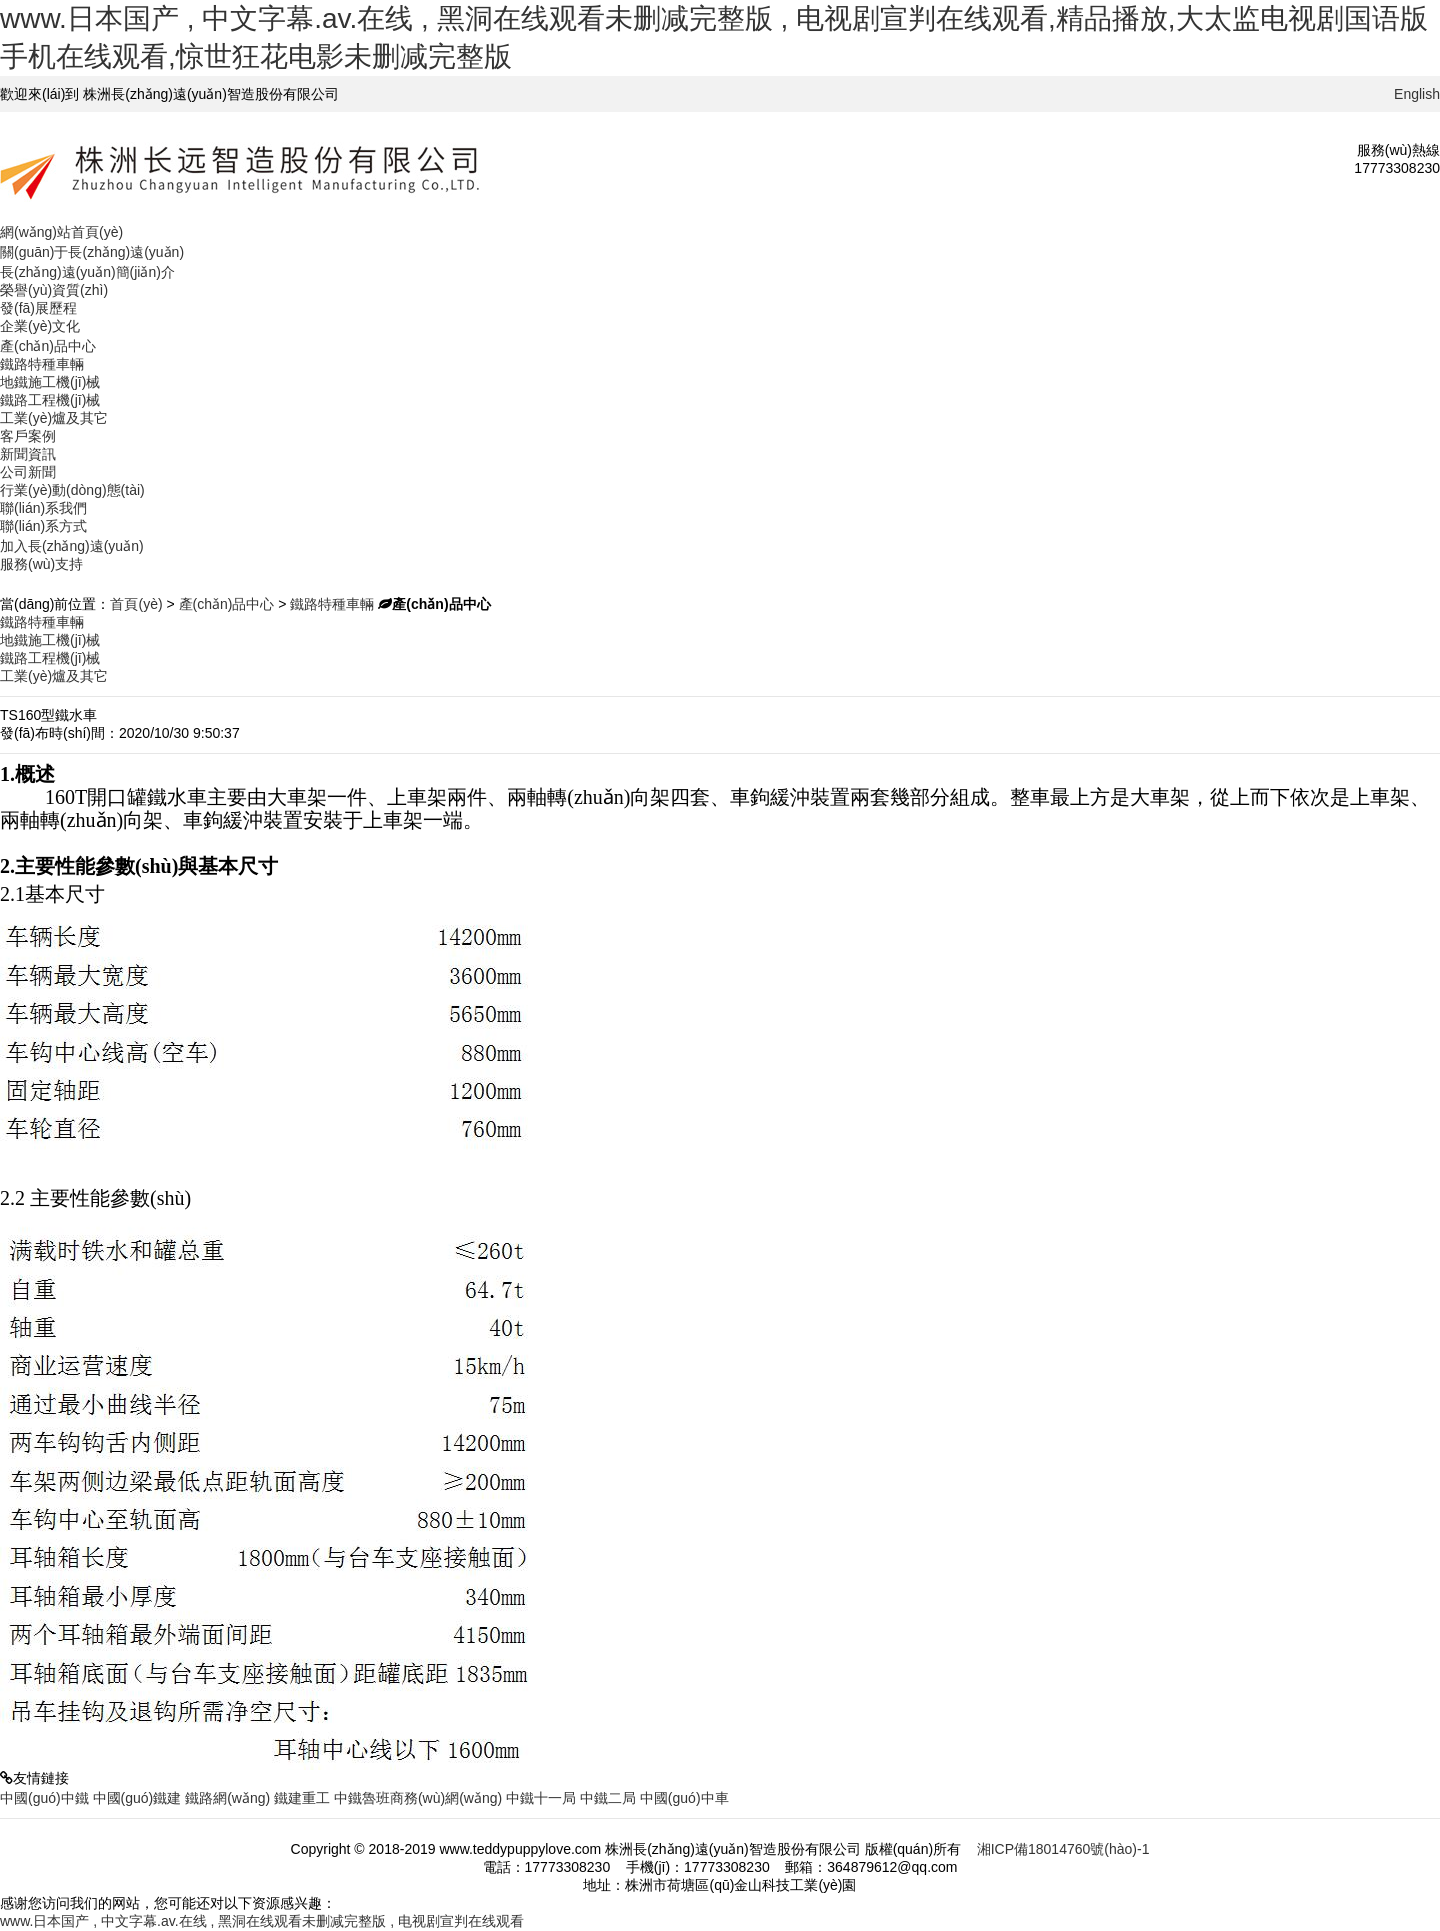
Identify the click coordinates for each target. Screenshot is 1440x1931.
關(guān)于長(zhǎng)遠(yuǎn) (92, 252)
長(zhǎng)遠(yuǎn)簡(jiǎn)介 (87, 272)
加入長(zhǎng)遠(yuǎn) (72, 546)
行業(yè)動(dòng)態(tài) (72, 490)
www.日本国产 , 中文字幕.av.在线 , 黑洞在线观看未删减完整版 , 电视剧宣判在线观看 (262, 1921)
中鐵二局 (608, 1798)
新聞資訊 (28, 454)
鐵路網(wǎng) (227, 1798)
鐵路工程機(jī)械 (50, 400)
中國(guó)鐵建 (137, 1798)
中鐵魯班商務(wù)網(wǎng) (418, 1798)
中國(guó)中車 (684, 1798)
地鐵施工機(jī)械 (50, 382)
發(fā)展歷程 (38, 308)
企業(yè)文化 (40, 326)
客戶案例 (28, 436)
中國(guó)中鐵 (44, 1798)
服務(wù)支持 (41, 564)
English (1417, 94)
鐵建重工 (302, 1798)
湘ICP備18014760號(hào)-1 (1063, 1849)
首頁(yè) (136, 604)
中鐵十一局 (541, 1798)
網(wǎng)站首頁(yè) (61, 232)
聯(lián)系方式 (43, 526)
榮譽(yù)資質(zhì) (54, 290)
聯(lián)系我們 (43, 508)
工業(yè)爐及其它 (54, 418)
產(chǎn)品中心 (48, 346)
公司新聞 (28, 472)
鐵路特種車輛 (42, 364)
